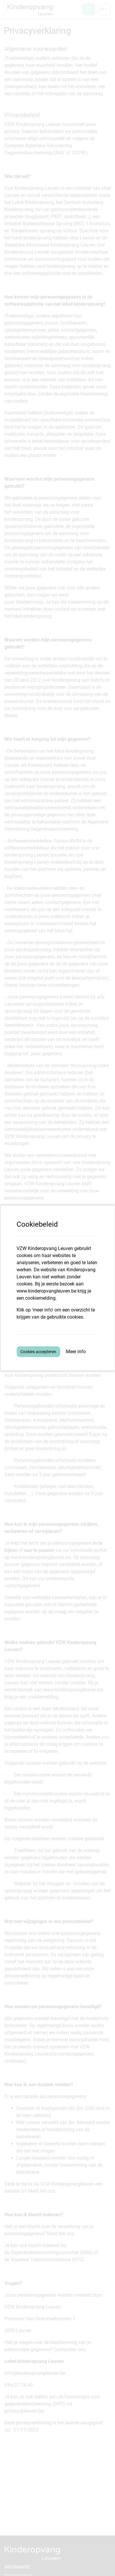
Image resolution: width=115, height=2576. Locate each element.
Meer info (76, 1351)
